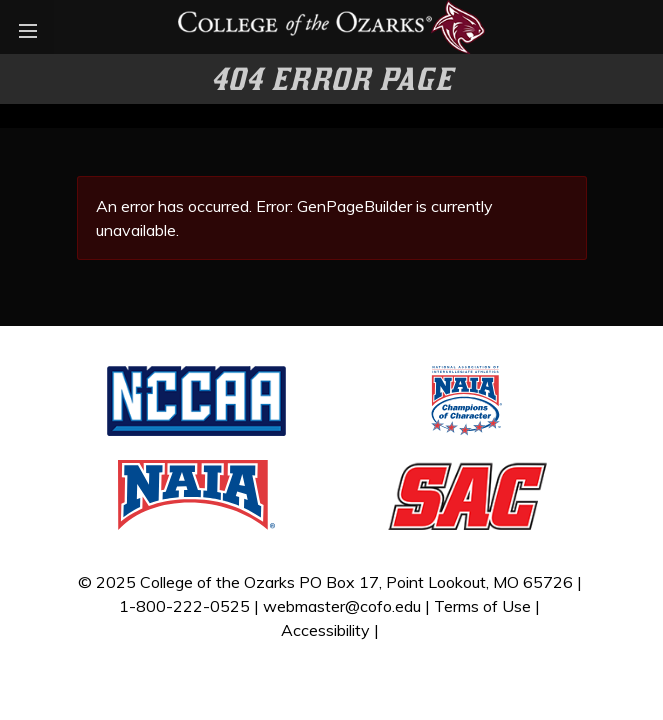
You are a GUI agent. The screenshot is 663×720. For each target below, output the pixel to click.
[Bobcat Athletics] (331, 25)
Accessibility (325, 630)
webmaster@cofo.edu (342, 606)
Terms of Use (482, 606)
